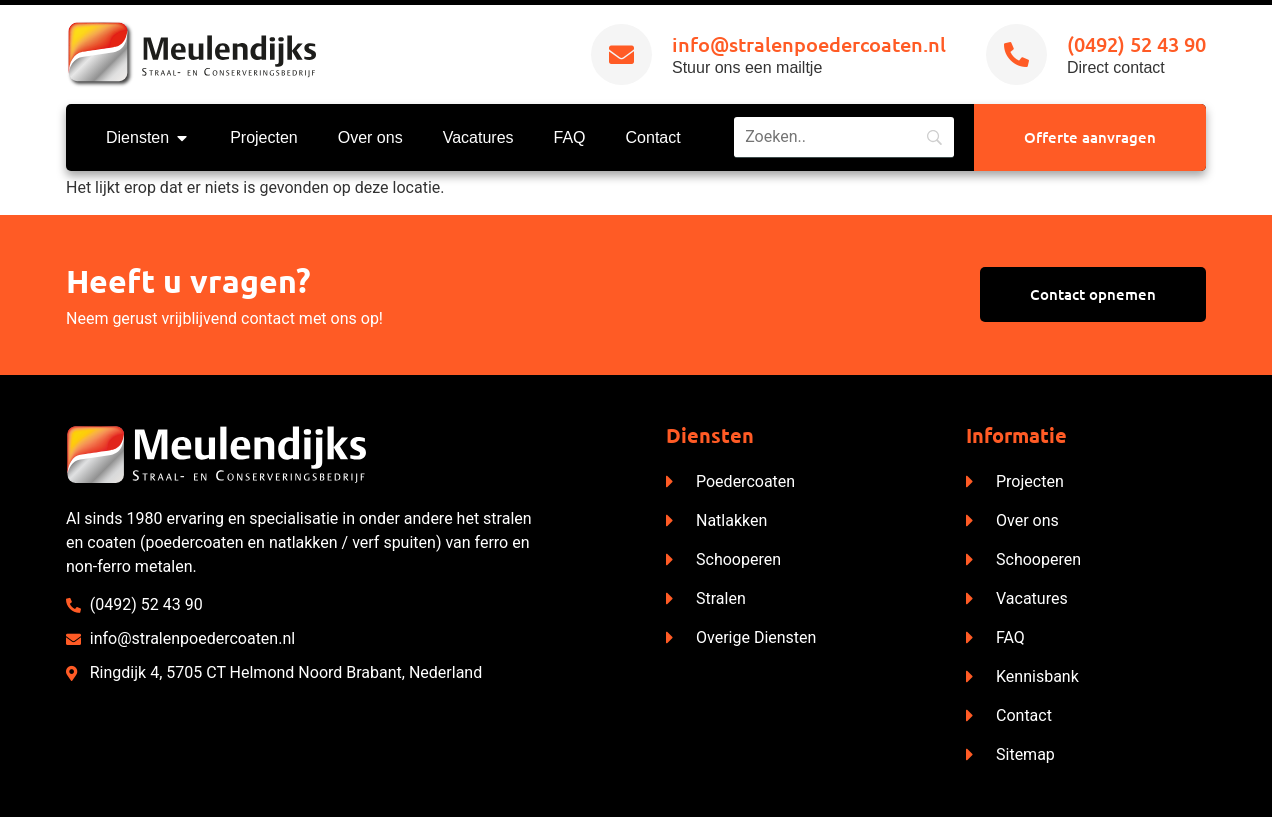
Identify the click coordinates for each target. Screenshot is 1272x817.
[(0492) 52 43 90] (1016, 54)
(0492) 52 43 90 (1136, 44)
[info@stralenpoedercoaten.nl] (621, 54)
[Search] (844, 137)
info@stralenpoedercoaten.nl (809, 44)
